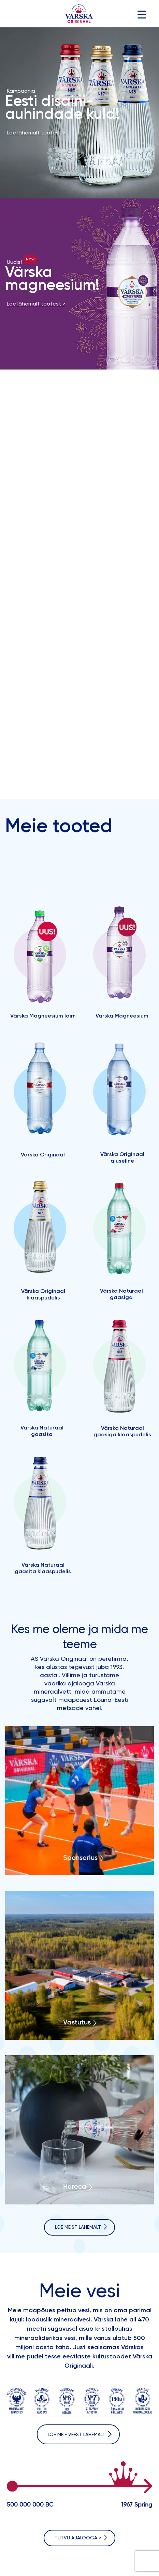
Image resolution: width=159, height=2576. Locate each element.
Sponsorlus (80, 1858)
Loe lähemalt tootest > (36, 133)
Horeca (74, 2187)
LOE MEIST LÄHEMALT (78, 2227)
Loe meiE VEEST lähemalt (76, 2434)
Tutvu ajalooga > (78, 2538)
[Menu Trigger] (141, 14)
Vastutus (77, 2022)
